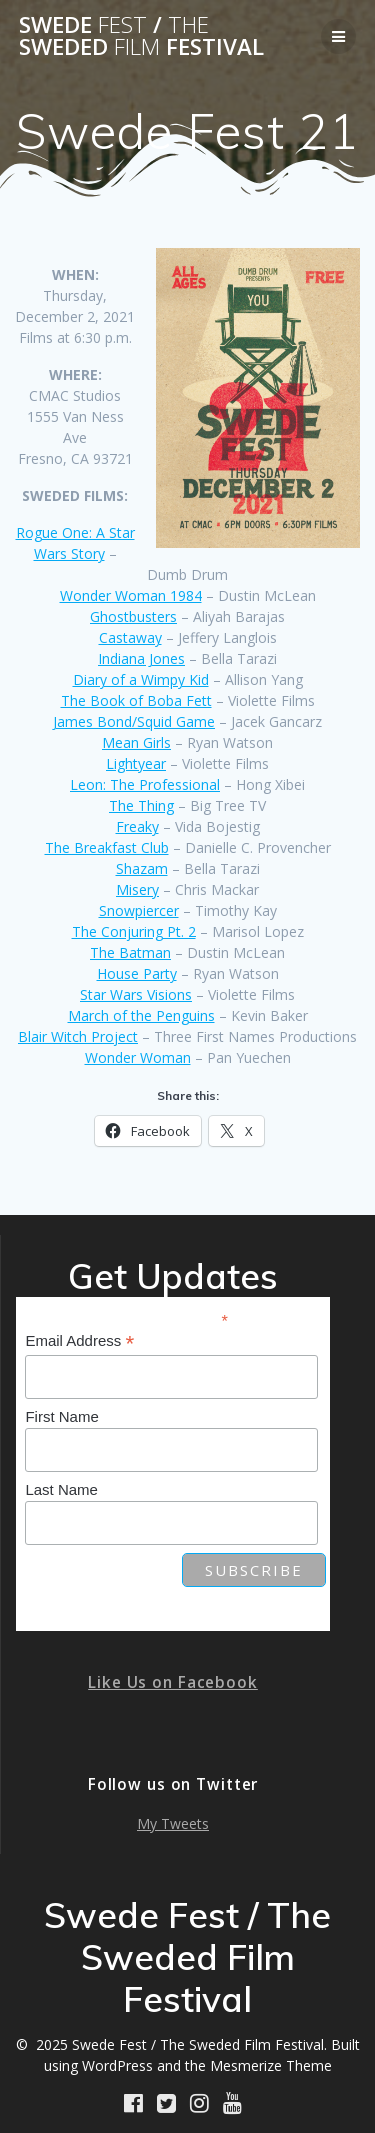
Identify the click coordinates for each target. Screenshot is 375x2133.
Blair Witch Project (78, 1036)
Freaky (137, 826)
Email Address (79, 1341)
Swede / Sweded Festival (141, 36)
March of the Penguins (141, 1015)
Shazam (142, 868)
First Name (61, 1416)
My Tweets (173, 1823)
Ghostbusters (133, 616)
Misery (137, 889)
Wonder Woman (138, 1057)
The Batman (130, 952)
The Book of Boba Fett (136, 700)
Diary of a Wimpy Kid (141, 679)
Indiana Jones (141, 658)
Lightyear (136, 763)
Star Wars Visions (136, 994)
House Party (137, 973)
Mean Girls (136, 742)
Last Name (61, 1489)
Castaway (130, 637)
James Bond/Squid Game (134, 721)
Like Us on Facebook (173, 1682)
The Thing (141, 805)
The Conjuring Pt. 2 (134, 931)
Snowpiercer (139, 910)
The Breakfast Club (107, 847)
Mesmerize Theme (271, 2065)
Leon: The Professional (145, 784)
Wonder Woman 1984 (131, 595)
